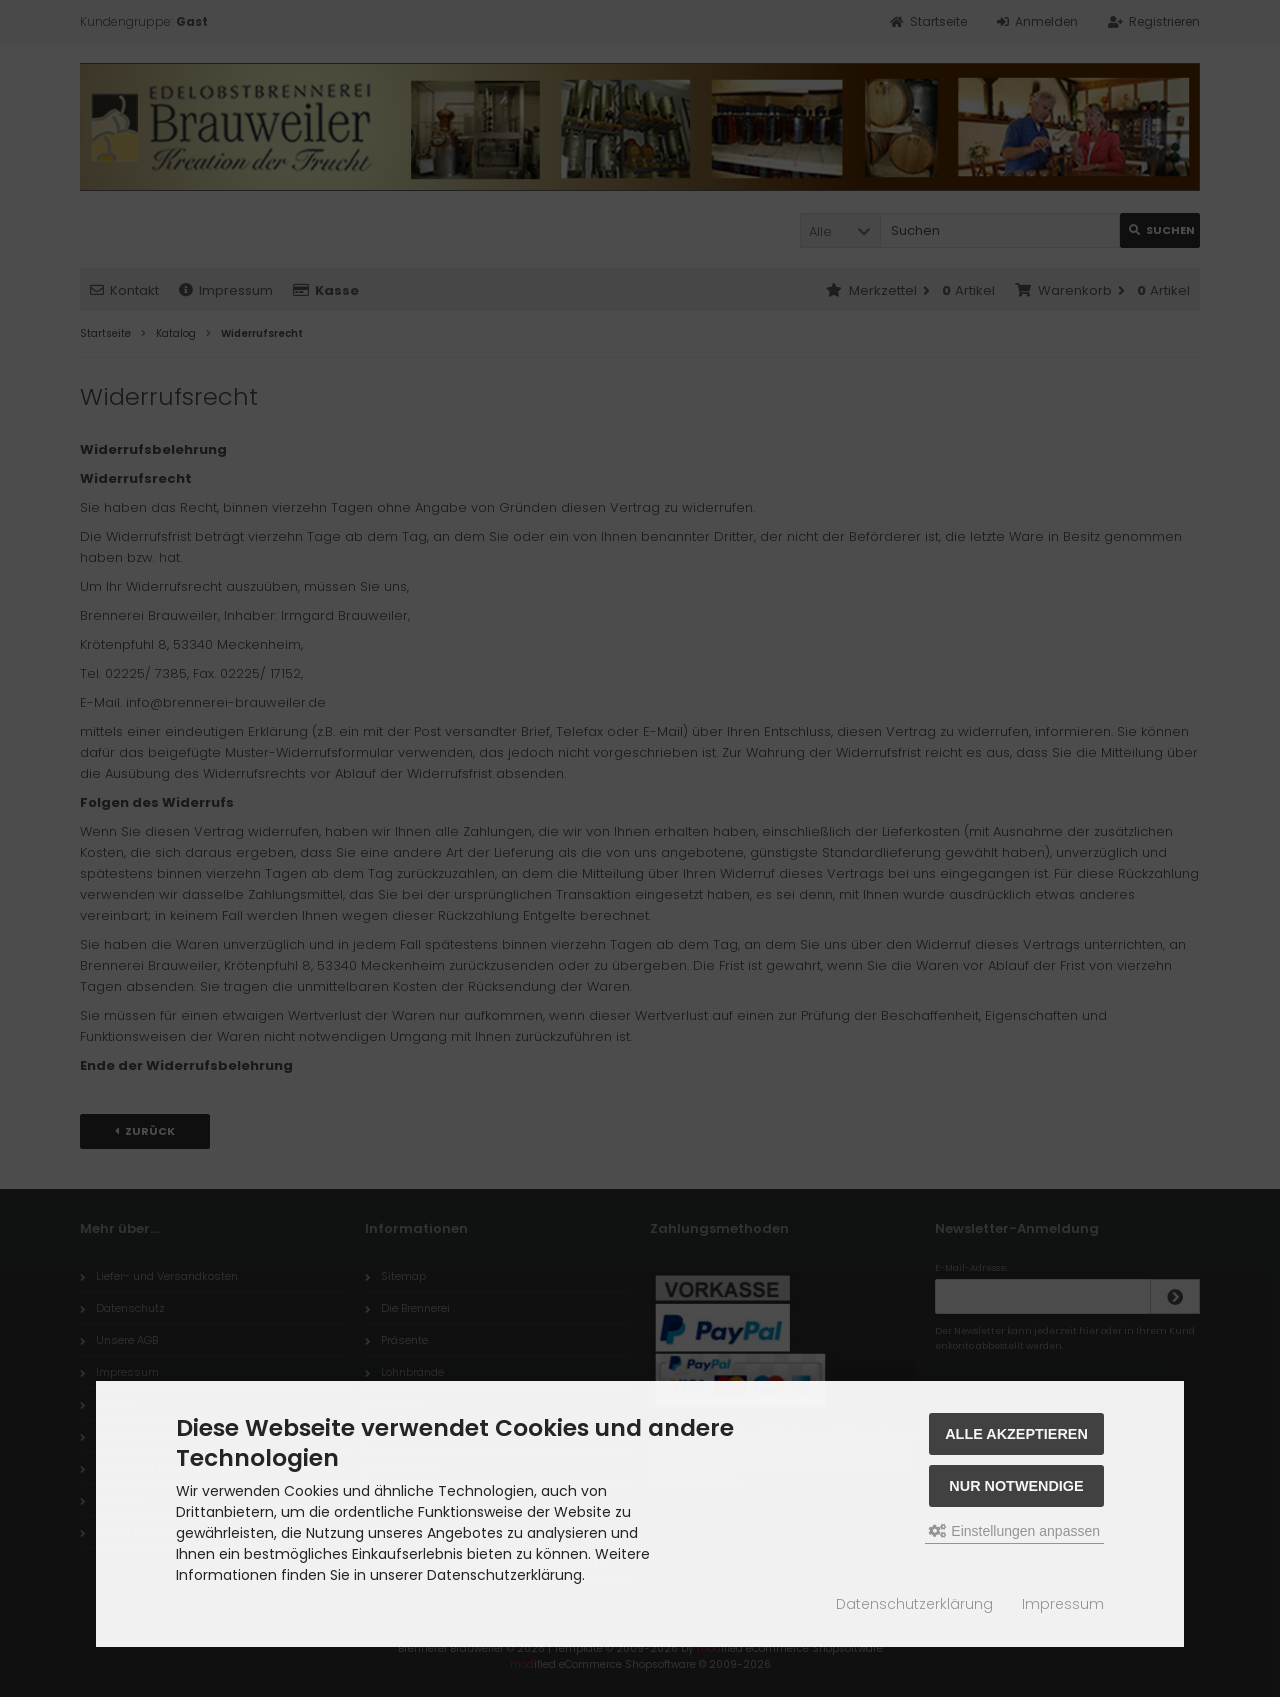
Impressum (1063, 1604)
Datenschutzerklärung (914, 1604)
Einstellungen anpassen (1014, 1531)
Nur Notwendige (1016, 1486)
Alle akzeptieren (1016, 1434)
